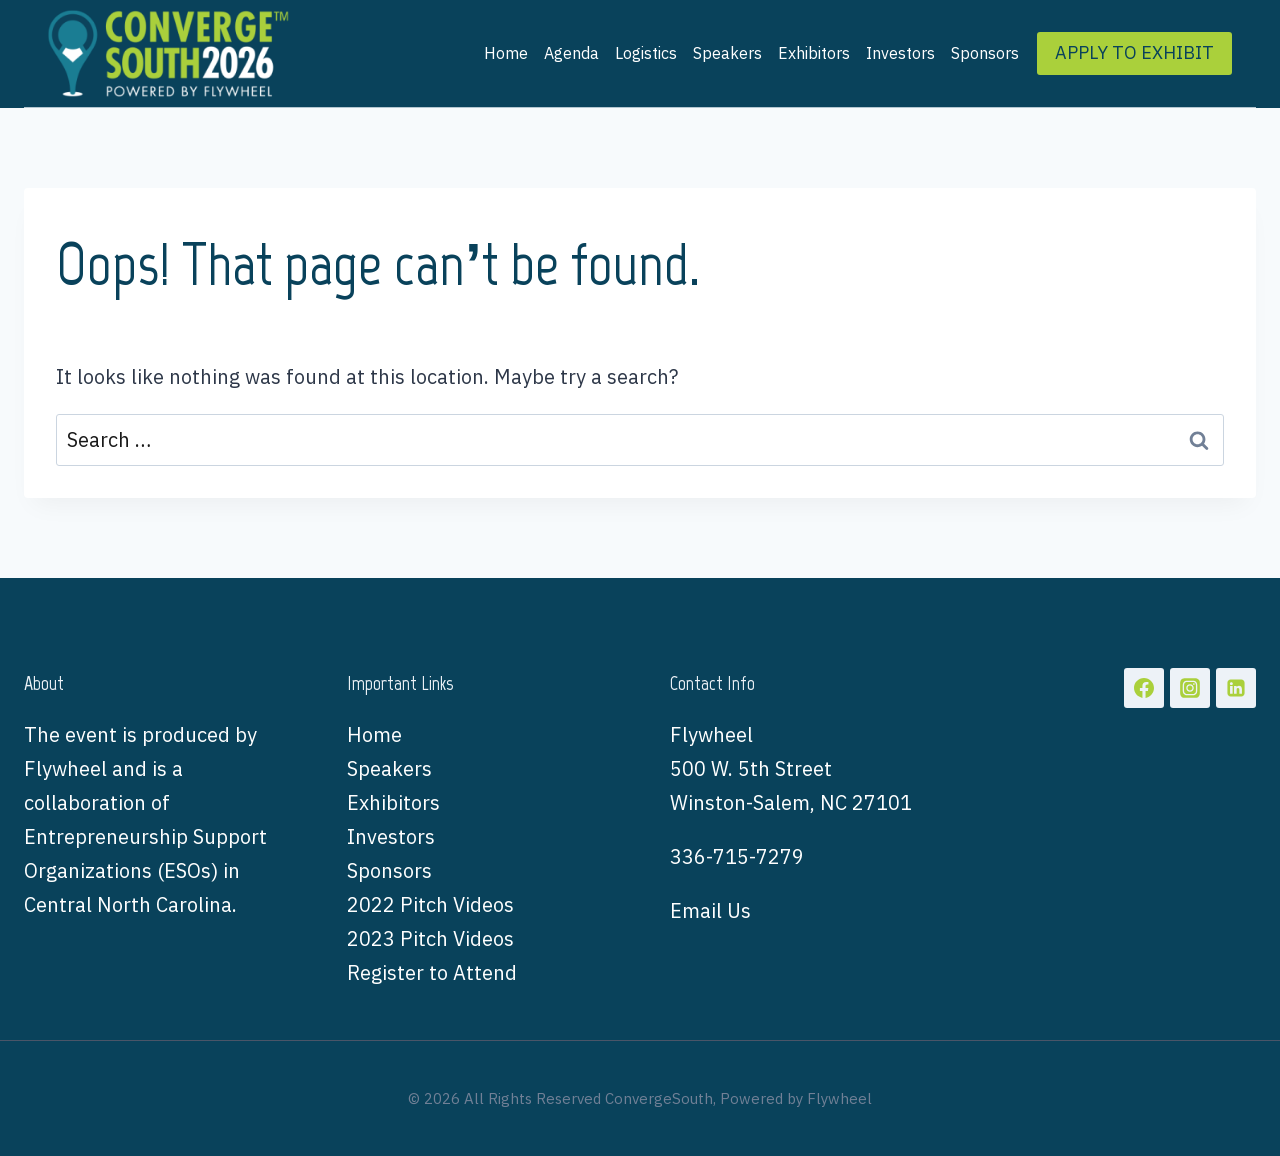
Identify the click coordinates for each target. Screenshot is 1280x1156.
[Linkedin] (1236, 688)
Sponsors (985, 53)
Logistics (646, 53)
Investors (900, 53)
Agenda (571, 53)
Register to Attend (432, 972)
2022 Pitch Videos (430, 904)
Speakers (727, 53)
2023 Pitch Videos (430, 938)
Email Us (710, 910)
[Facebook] (1144, 688)
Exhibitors (814, 53)
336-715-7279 (737, 856)
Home (506, 53)
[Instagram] (1190, 688)
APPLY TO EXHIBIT (1134, 52)
